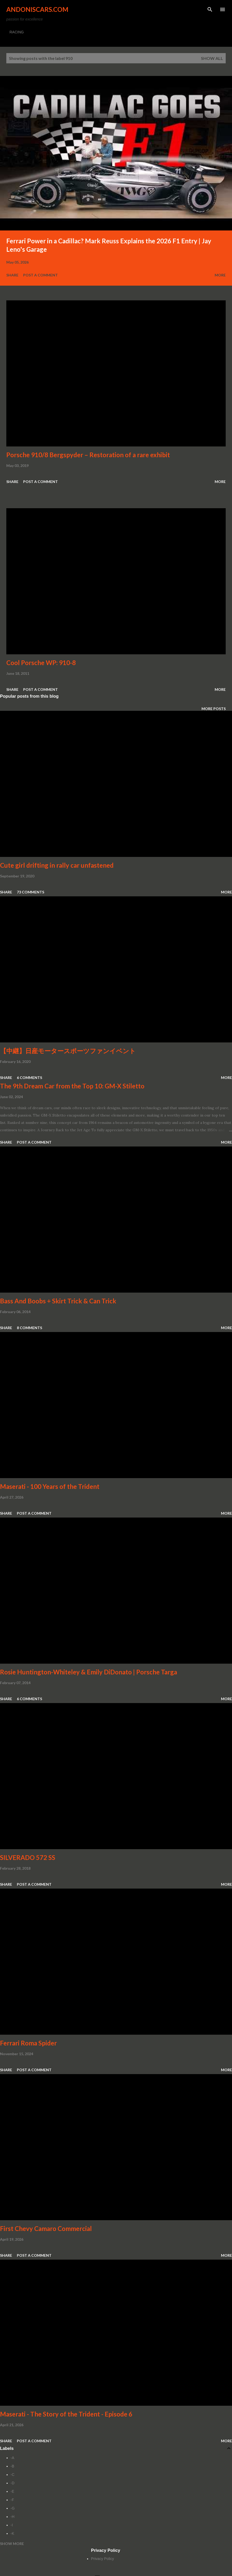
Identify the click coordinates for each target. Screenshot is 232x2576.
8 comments (29, 1327)
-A (12, 2458)
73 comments (30, 892)
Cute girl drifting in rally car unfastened (57, 865)
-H (12, 2517)
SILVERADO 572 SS (27, 1857)
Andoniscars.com (37, 9)
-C (12, 2474)
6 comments (29, 1077)
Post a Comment (40, 275)
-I (12, 2525)
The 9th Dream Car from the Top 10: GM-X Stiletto (72, 1086)
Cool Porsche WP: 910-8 (41, 662)
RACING (16, 32)
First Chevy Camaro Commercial (46, 2228)
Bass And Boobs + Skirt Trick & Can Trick (58, 1301)
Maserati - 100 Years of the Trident (49, 1486)
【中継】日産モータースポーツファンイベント (68, 1051)
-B (12, 2466)
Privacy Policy (102, 2559)
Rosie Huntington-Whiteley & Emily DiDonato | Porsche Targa (88, 1672)
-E (12, 2491)
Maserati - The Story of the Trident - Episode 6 (66, 2414)
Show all (212, 58)
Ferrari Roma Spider (28, 2043)
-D (12, 2483)
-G (13, 2508)
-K (12, 2533)
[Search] (210, 9)
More (220, 275)
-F (12, 2500)
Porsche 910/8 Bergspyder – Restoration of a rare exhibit (88, 455)
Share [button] (12, 275)
